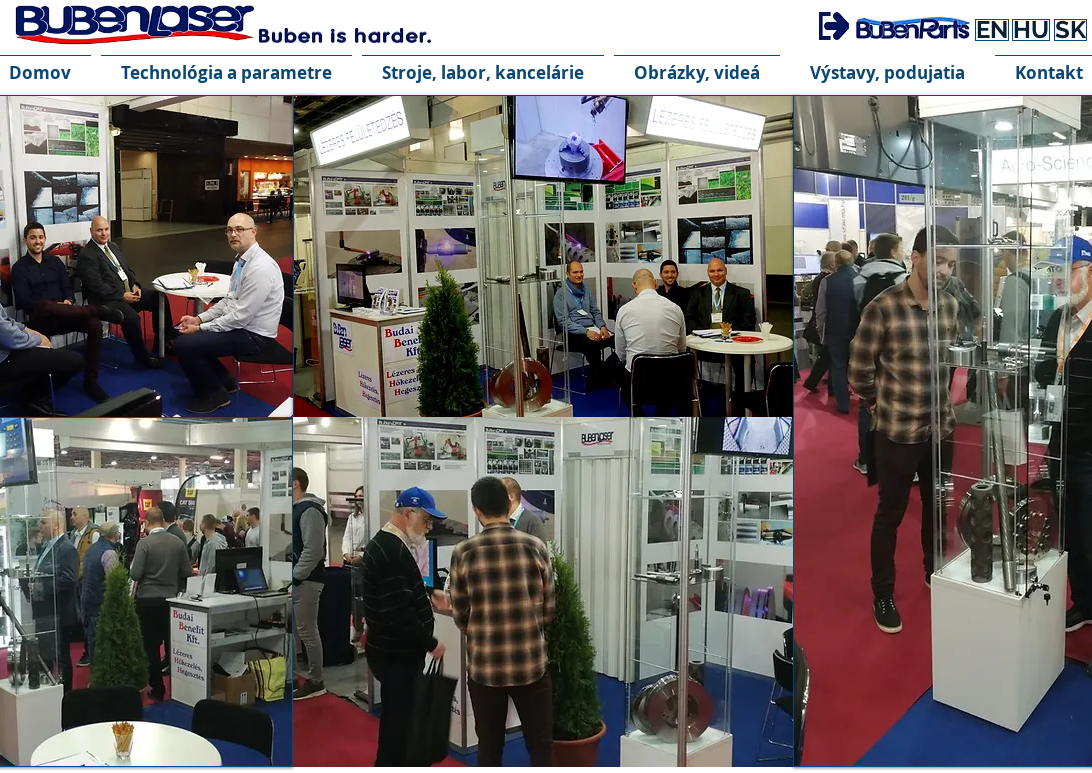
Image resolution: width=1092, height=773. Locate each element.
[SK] (1070, 30)
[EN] (992, 30)
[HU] (1031, 30)
